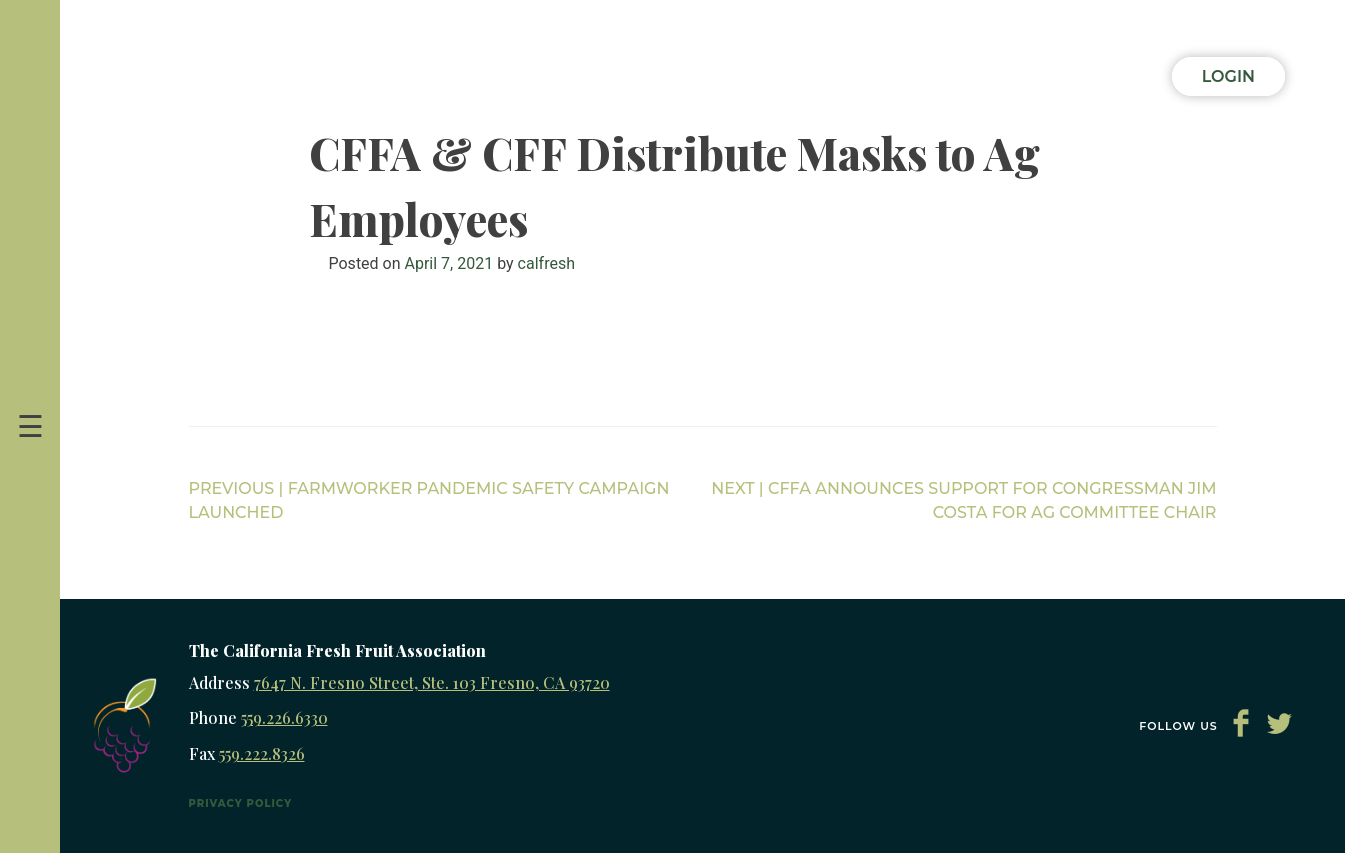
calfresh (546, 263)
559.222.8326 (262, 753)
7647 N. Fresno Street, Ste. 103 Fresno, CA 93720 (432, 682)
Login (1228, 76)
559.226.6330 (284, 717)
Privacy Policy (241, 803)
